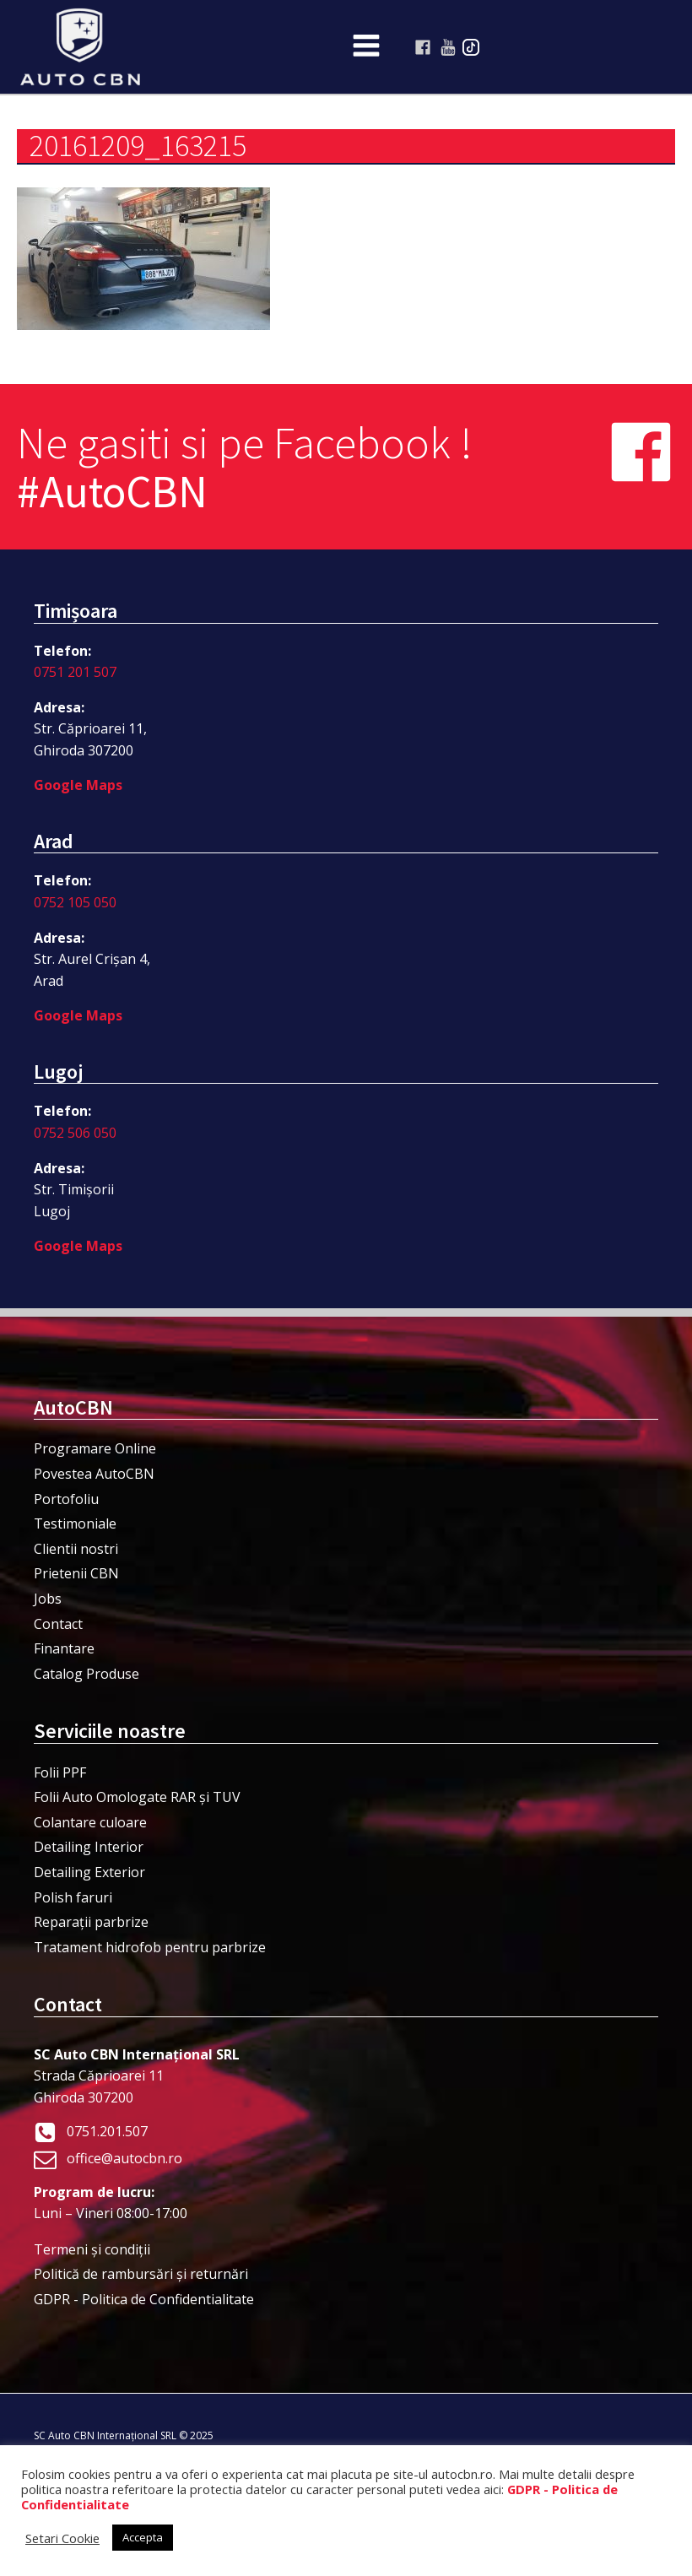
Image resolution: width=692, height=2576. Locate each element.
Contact (58, 1624)
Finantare (64, 1648)
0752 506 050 (75, 1132)
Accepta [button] (142, 2537)
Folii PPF (60, 1772)
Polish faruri (73, 1897)
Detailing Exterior (89, 1872)
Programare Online (95, 1448)
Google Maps (78, 785)
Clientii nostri (76, 1549)
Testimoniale (75, 1523)
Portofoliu (66, 1499)
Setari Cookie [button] (62, 2538)
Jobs (48, 1598)
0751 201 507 (75, 672)
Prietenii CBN (76, 1573)
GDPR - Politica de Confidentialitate (144, 2299)
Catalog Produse (86, 1673)
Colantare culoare (90, 1822)
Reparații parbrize (91, 1922)
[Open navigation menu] (366, 47)
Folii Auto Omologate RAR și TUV (137, 1797)
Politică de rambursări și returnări (141, 2274)
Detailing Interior (88, 1846)
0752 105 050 (75, 902)
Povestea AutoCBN (94, 1473)
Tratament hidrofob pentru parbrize (150, 1947)
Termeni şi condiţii (92, 2249)
